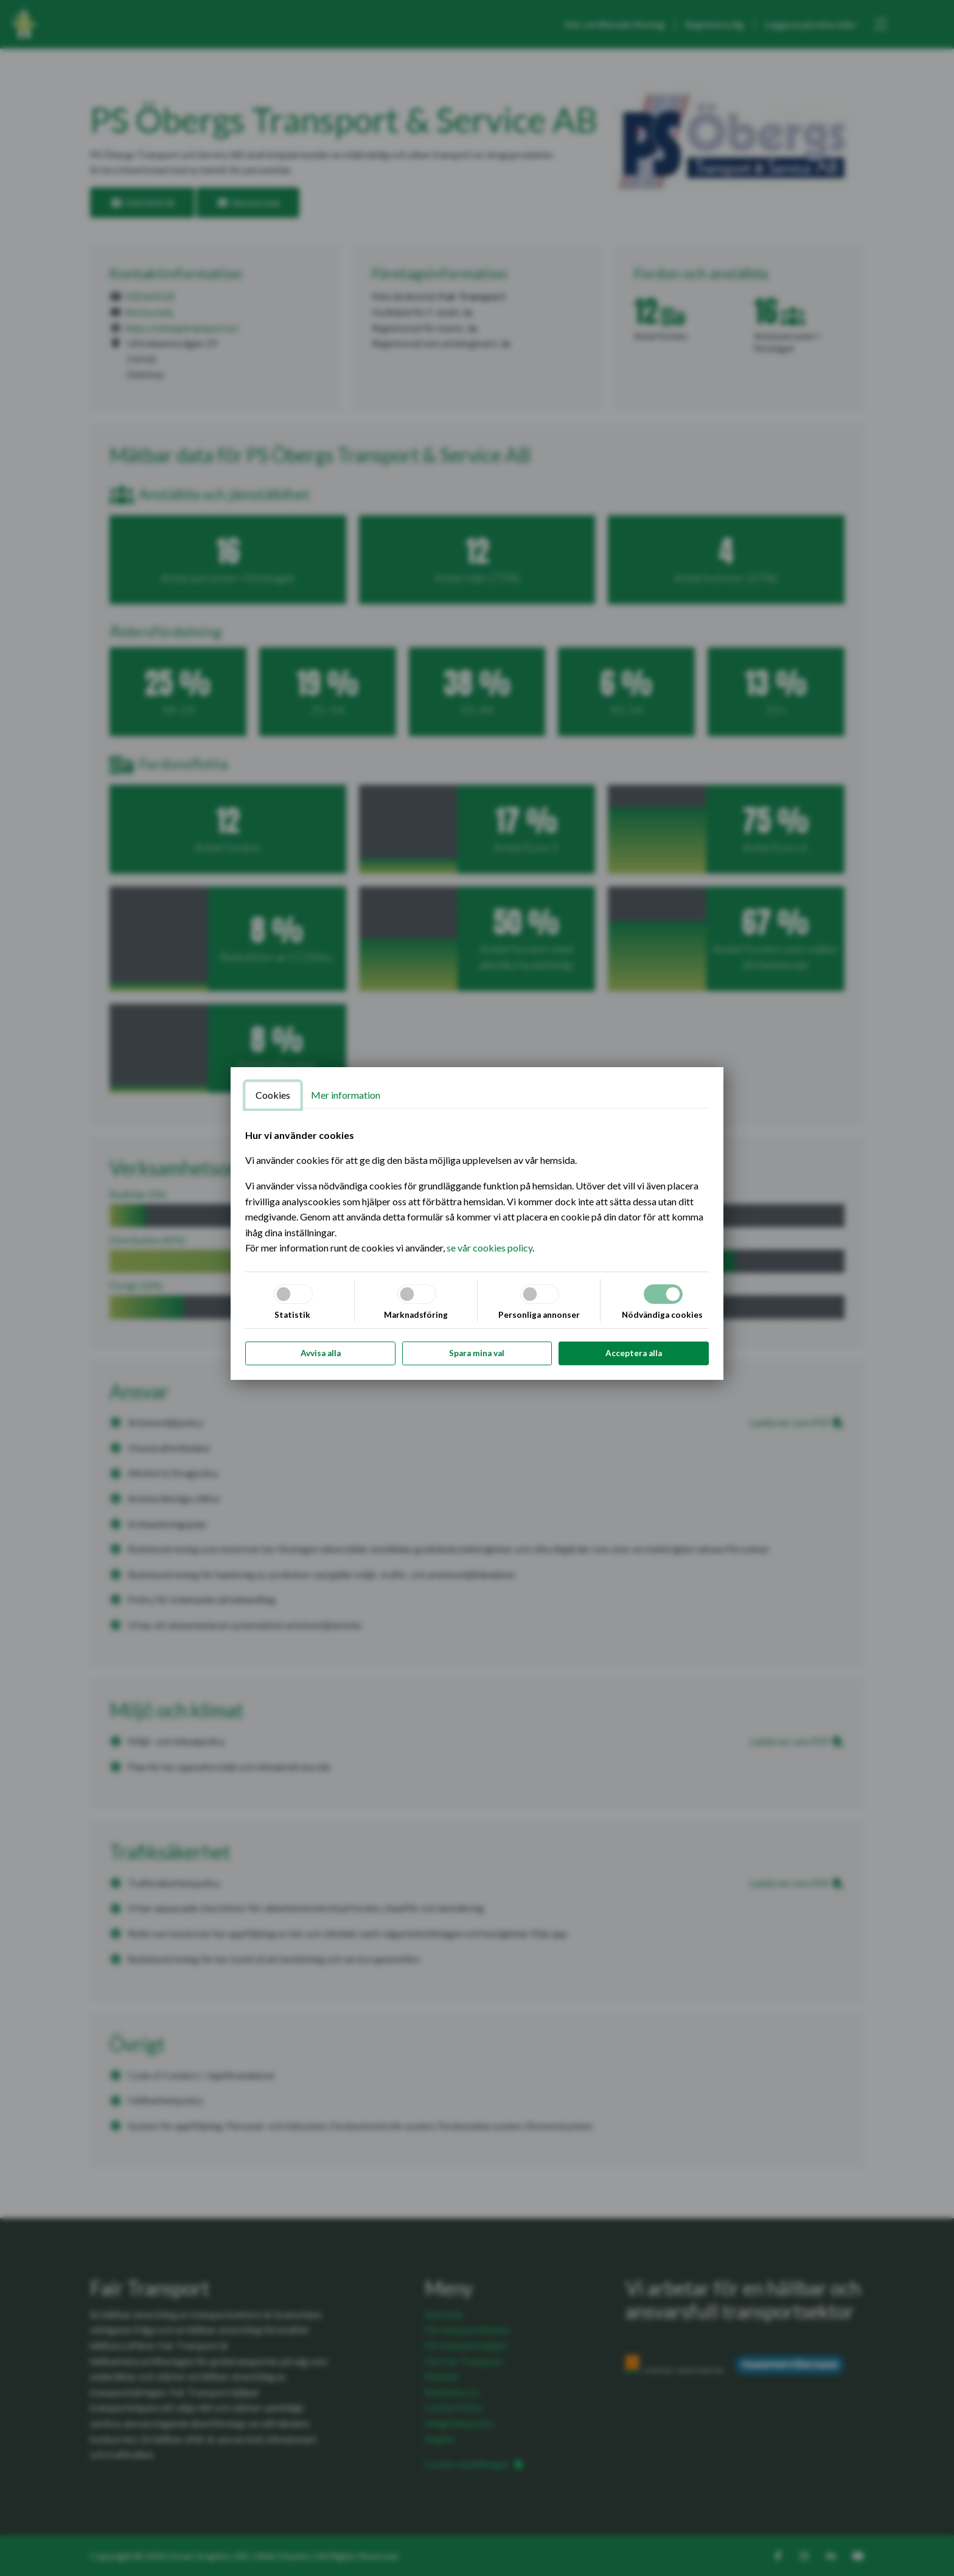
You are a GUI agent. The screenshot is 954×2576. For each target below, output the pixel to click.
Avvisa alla (321, 1353)
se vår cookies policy (489, 1247)
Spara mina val (476, 1353)
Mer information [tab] (345, 1095)
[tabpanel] (477, 1191)
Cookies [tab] (273, 1095)
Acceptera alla (633, 1353)
